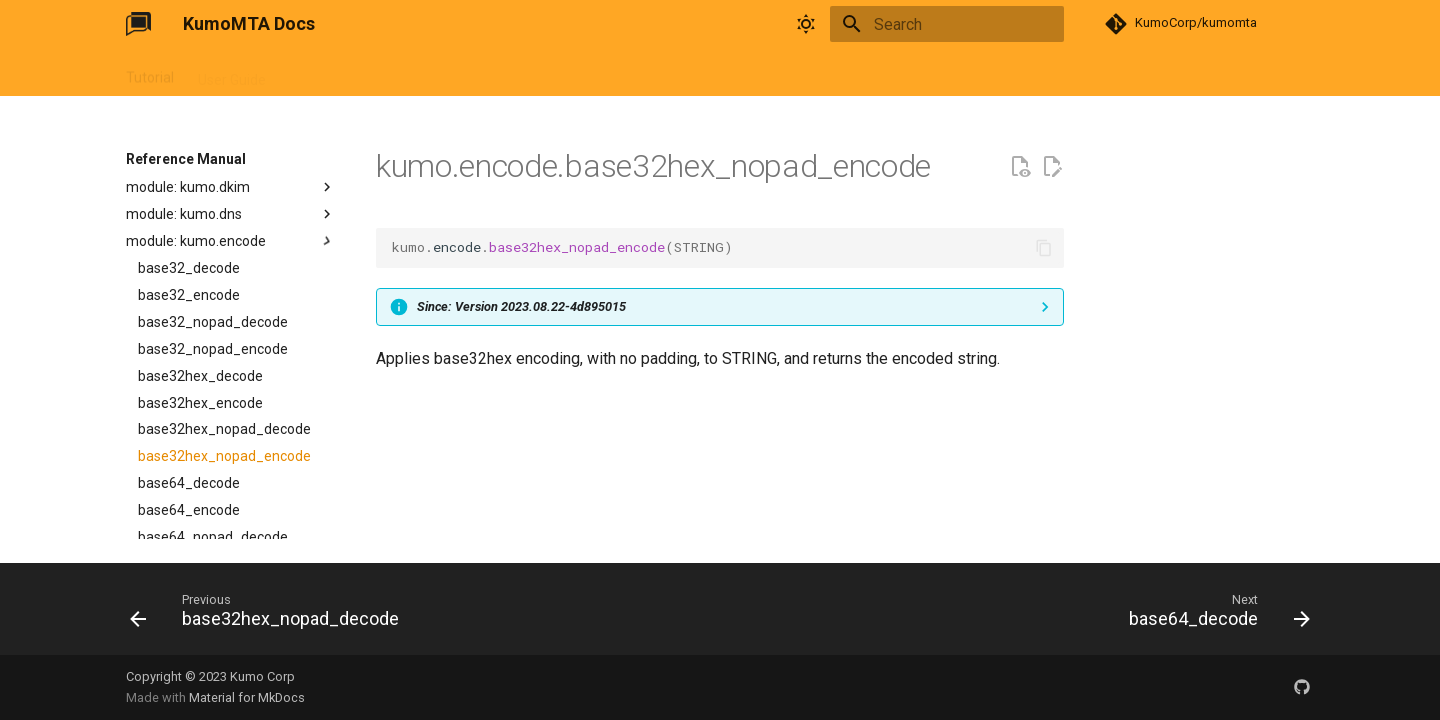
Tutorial (150, 73)
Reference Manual (348, 73)
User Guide (232, 73)
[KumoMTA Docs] (138, 24)
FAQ (444, 73)
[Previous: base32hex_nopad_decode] (270, 615)
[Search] (947, 24)
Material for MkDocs (247, 697)
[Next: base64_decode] (1214, 615)
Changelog (515, 73)
